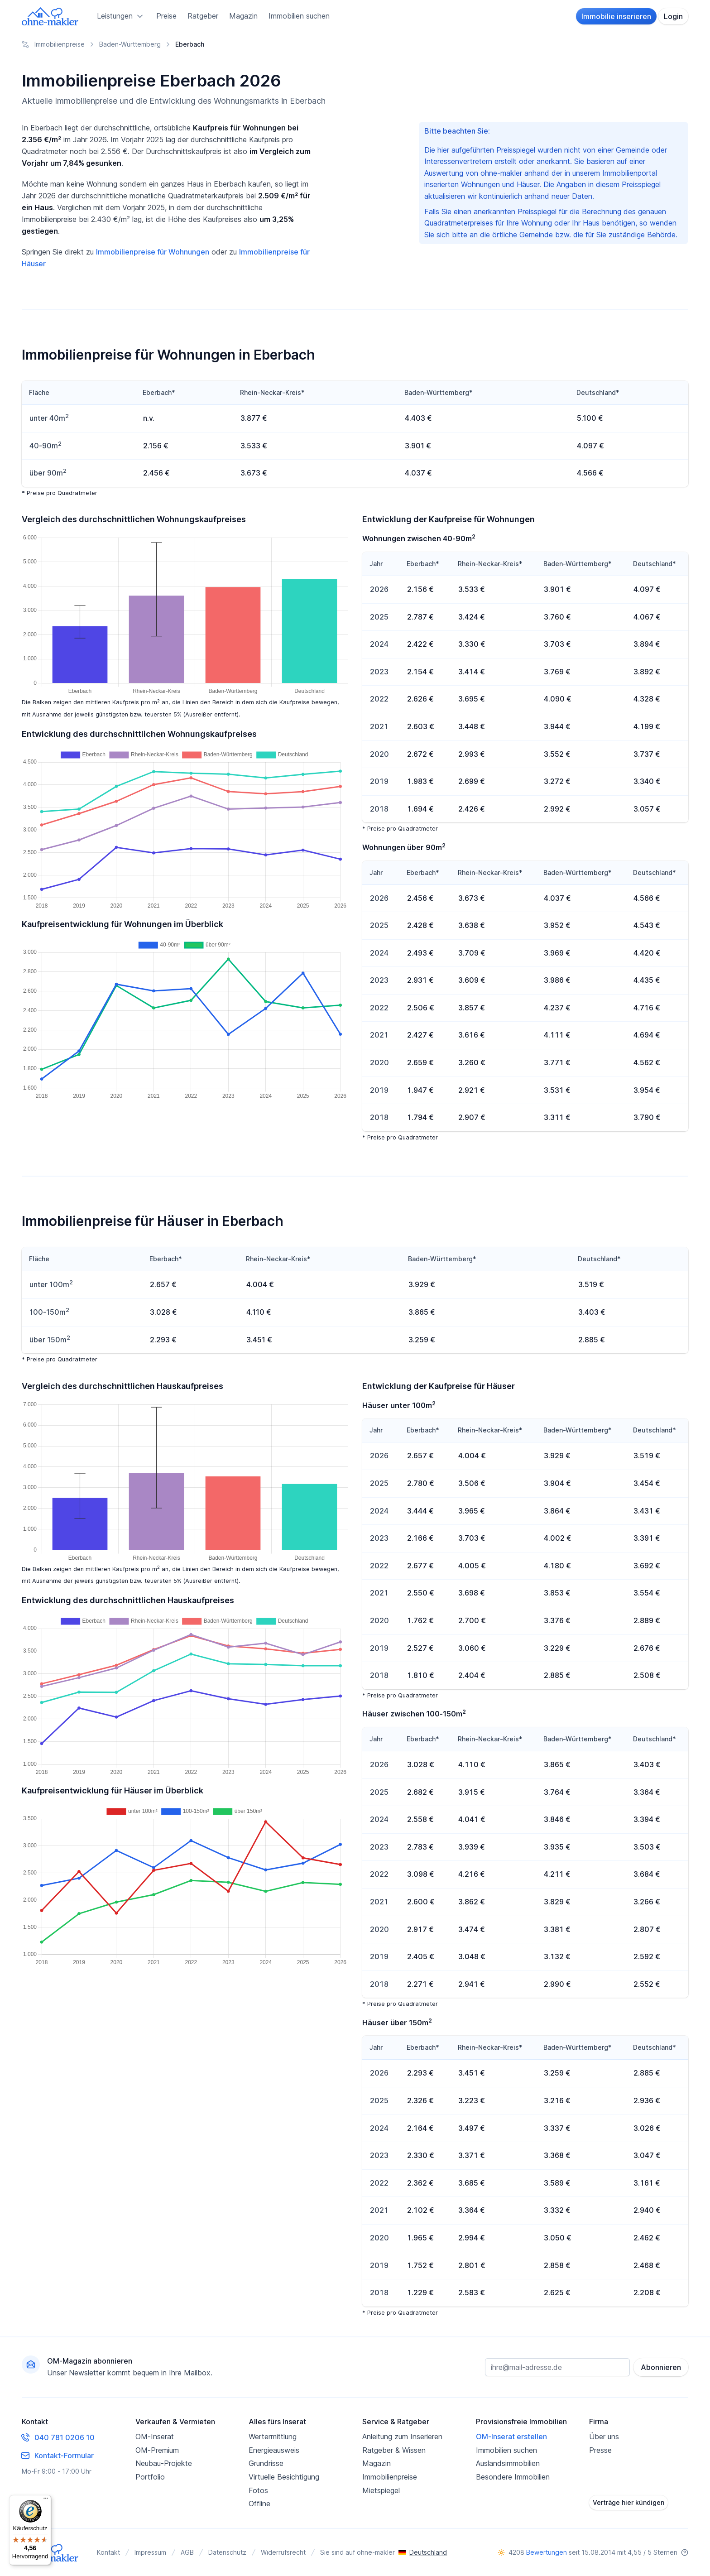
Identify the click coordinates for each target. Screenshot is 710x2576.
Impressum (150, 2552)
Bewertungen (546, 2552)
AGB (187, 2552)
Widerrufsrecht (283, 2552)
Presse (600, 2450)
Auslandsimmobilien (508, 2463)
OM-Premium (157, 2450)
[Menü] (45, 2500)
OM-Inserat (154, 2436)
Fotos (258, 2490)
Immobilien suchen (299, 15)
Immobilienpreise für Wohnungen (152, 251)
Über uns (604, 2436)
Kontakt (108, 2552)
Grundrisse (266, 2463)
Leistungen (121, 16)
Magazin (243, 15)
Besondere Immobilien (513, 2476)
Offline (259, 2503)
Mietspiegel (381, 2490)
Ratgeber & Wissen (394, 2450)
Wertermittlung (273, 2436)
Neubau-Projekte (163, 2463)
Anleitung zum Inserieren (402, 2436)
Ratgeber (202, 15)
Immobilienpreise (389, 2476)
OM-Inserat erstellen (511, 2436)
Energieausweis (274, 2450)
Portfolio (150, 2476)
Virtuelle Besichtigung (284, 2476)
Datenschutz (227, 2552)
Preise (166, 15)
